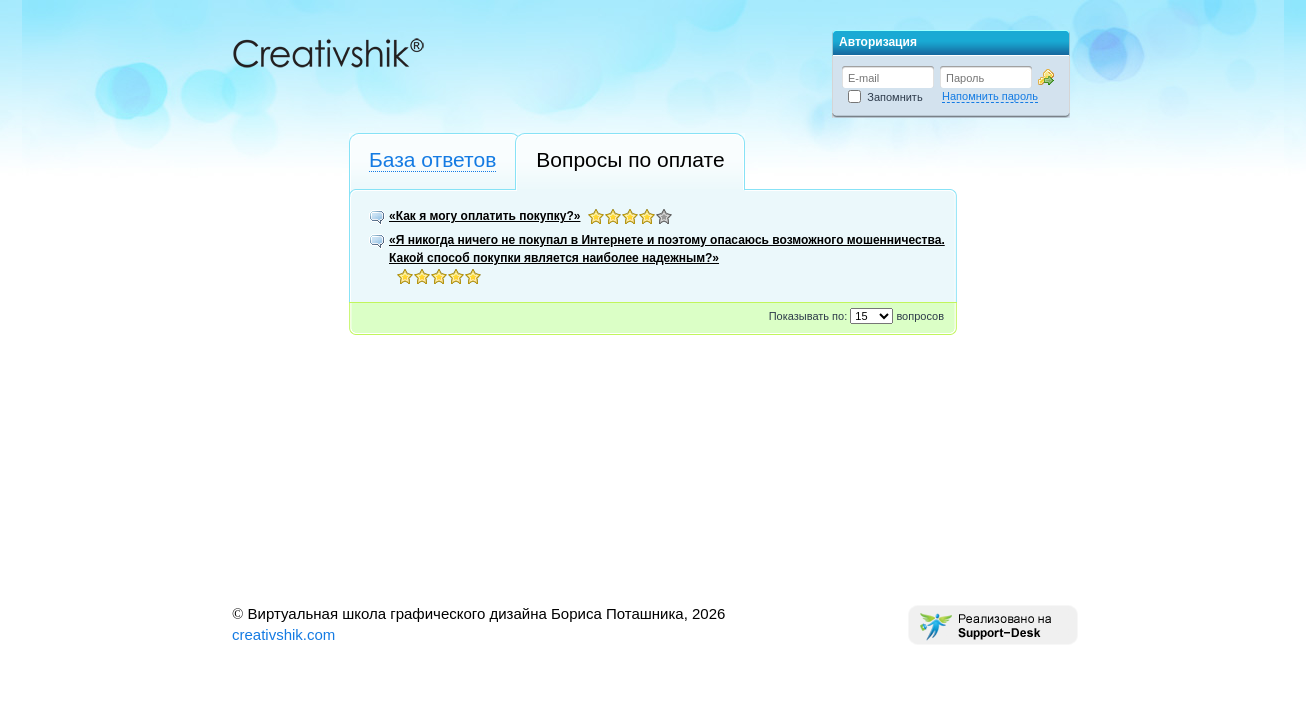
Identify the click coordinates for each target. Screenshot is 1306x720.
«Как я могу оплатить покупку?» (484, 216)
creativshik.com (283, 634)
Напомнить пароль (990, 96)
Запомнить (885, 97)
